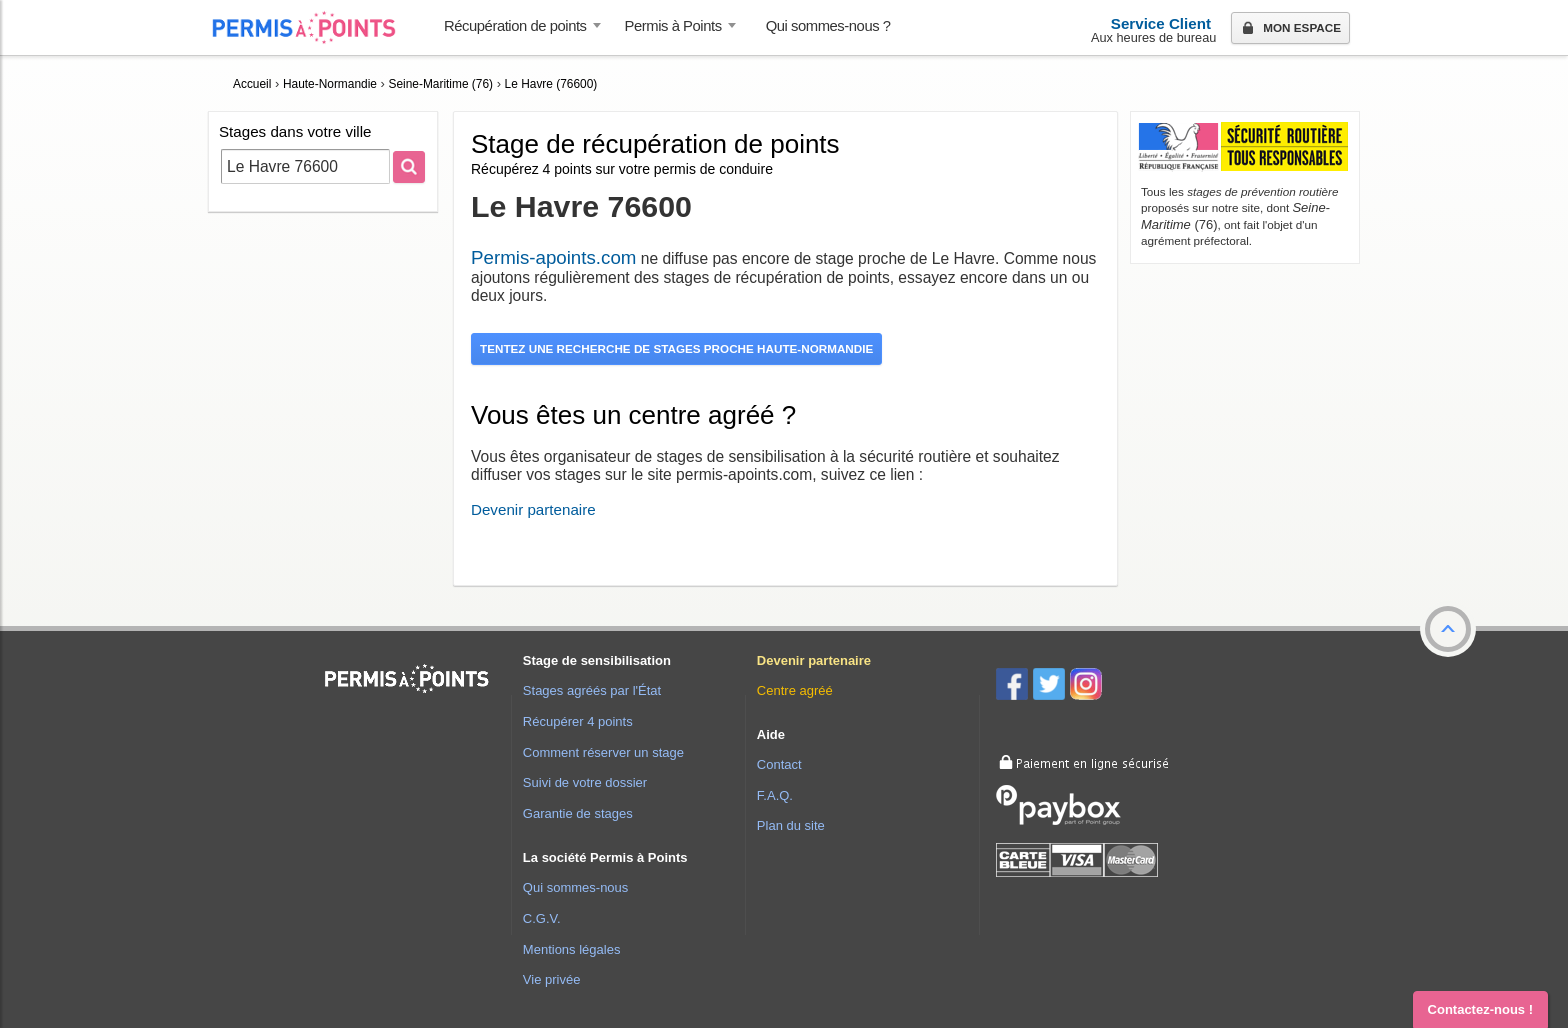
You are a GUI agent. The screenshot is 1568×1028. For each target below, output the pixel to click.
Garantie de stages (578, 813)
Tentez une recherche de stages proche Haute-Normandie (676, 348)
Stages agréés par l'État (592, 690)
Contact (779, 764)
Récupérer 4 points (578, 721)
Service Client (1161, 23)
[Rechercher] (409, 167)
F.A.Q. (775, 795)
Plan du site (791, 825)
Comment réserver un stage (603, 752)
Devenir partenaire (533, 509)
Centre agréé (795, 690)
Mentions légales (572, 949)
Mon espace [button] (1289, 29)
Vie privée (552, 979)
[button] (1448, 629)
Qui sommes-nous (575, 887)
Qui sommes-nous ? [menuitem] (828, 26)
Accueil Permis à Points (314, 27)
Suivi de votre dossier (585, 782)
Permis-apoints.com (553, 257)
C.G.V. (542, 918)
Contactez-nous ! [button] (1480, 1009)
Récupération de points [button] (515, 26)
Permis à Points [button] (673, 26)
